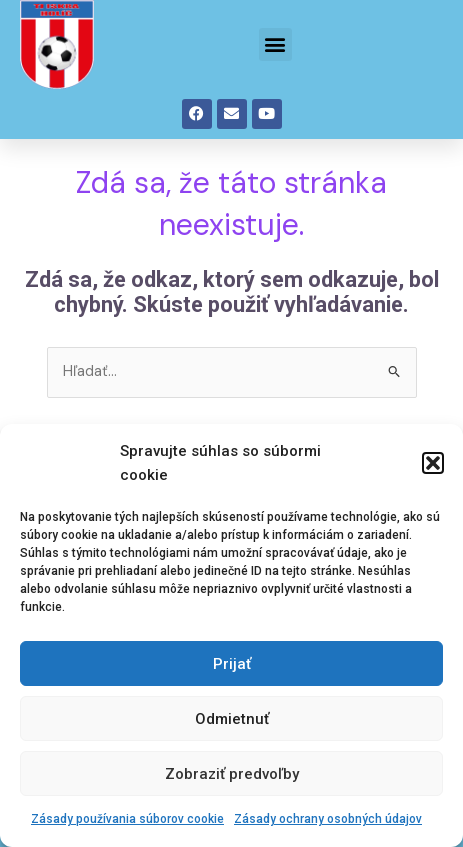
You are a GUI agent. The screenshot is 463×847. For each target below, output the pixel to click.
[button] (433, 463)
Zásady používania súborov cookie (127, 819)
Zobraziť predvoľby (232, 774)
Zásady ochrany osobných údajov (328, 819)
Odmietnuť (232, 719)
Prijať (232, 664)
